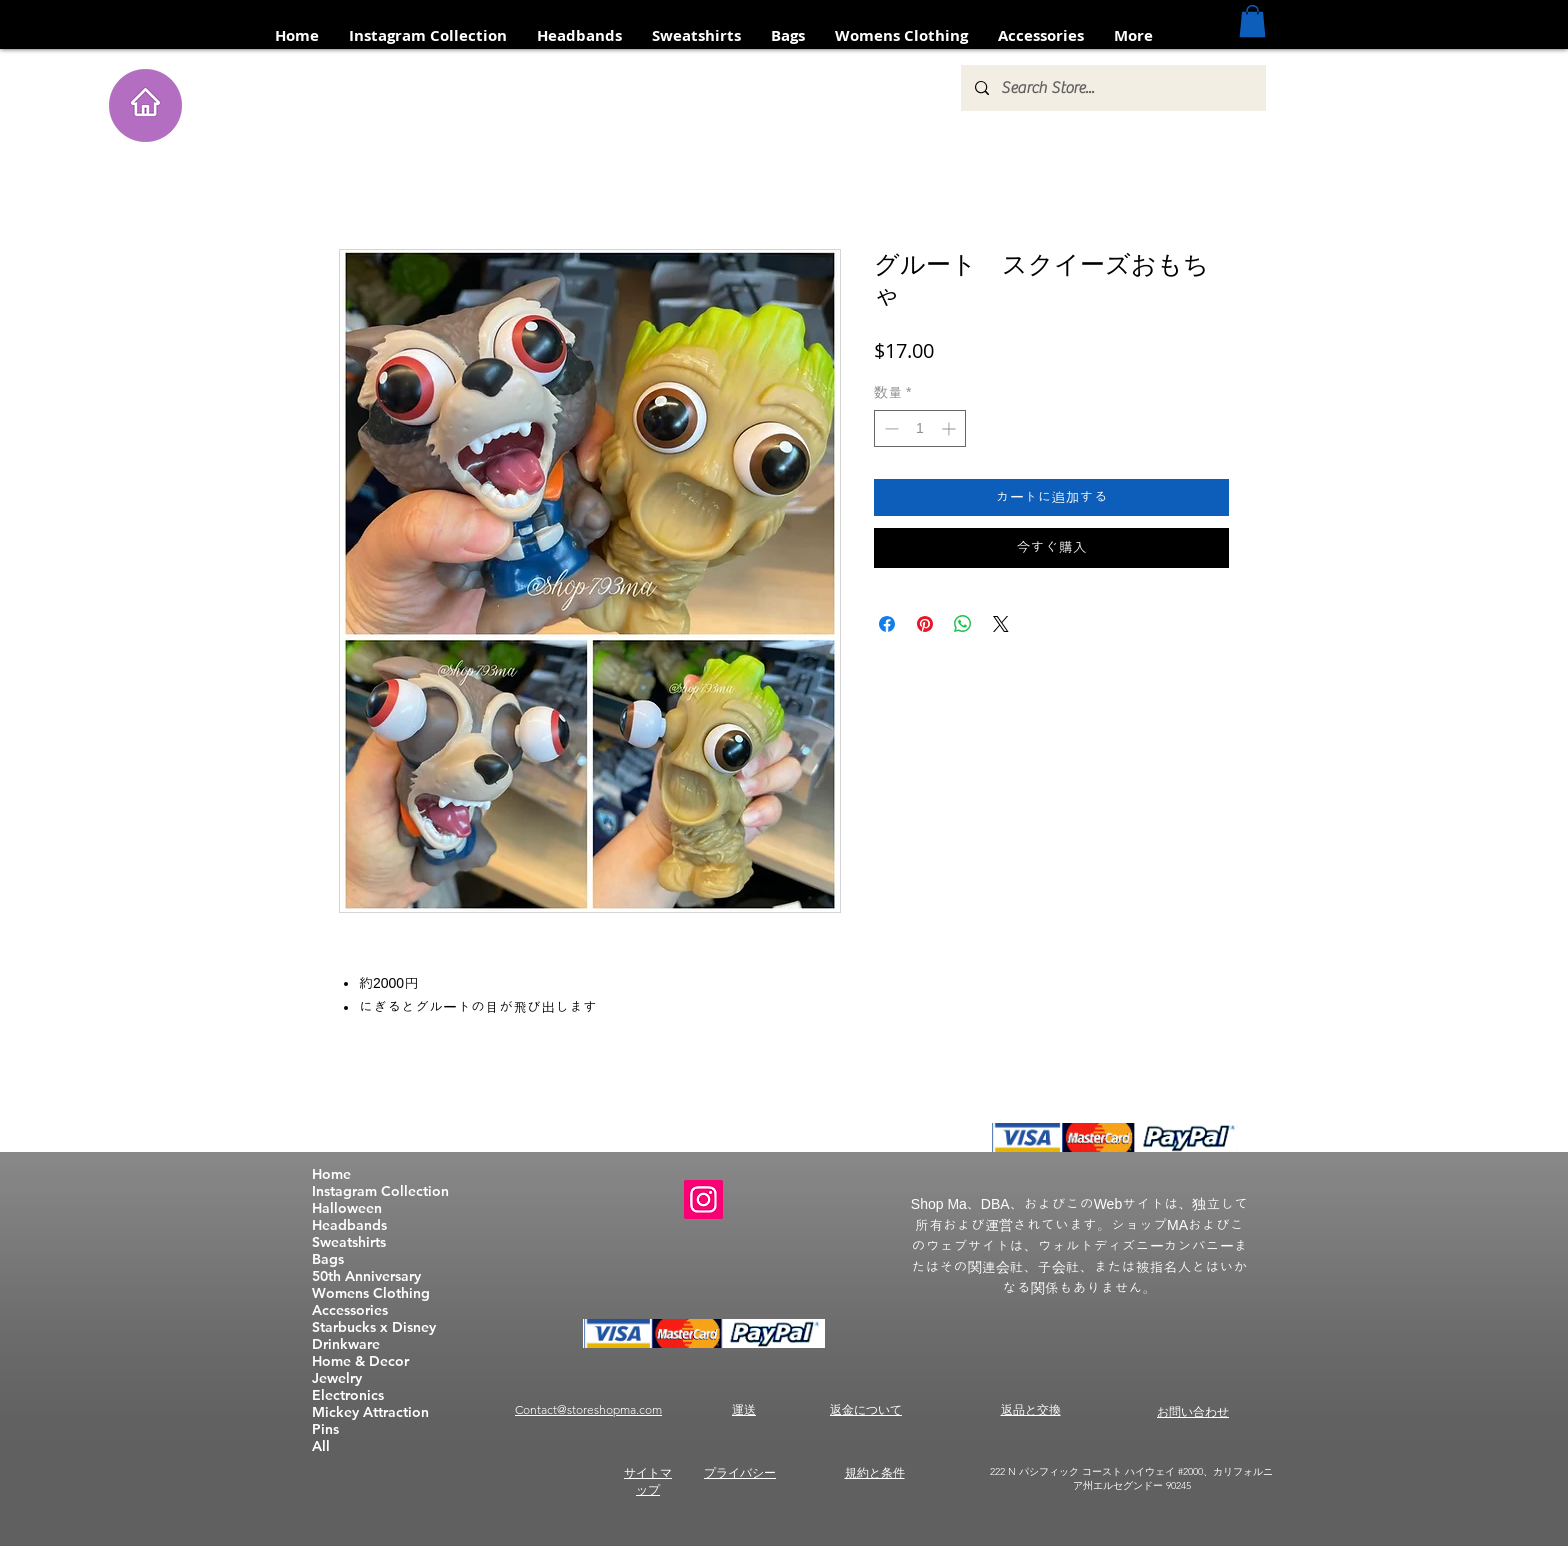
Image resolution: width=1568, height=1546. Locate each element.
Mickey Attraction (370, 1412)
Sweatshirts (349, 1242)
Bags (328, 1259)
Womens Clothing (371, 1293)
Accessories (350, 1310)
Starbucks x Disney (374, 1327)
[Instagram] (703, 1199)
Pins (325, 1429)
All (321, 1446)
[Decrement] (889, 428)
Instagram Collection (380, 1191)
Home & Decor (360, 1361)
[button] (1252, 21)
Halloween (347, 1208)
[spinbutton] (920, 428)
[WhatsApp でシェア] (963, 624)
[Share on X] (1001, 624)
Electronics (348, 1395)
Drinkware (346, 1344)
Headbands (349, 1225)
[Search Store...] (1112, 88)
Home (331, 1174)
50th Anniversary (366, 1276)
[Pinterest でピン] (925, 624)
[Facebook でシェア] (887, 624)
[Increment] (950, 428)
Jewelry (337, 1378)
